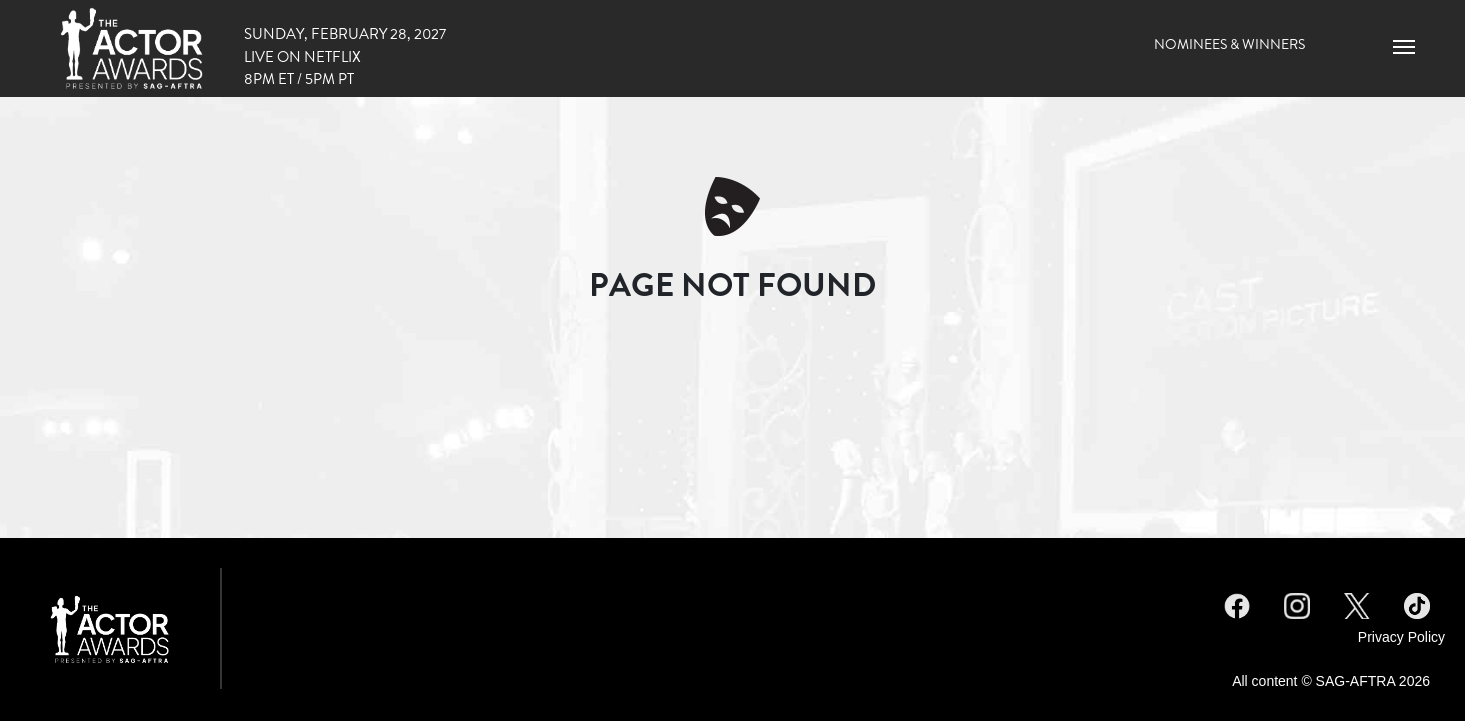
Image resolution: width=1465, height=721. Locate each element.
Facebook (1237, 603)
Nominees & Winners (1229, 44)
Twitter (1357, 603)
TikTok (1417, 603)
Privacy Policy (1401, 637)
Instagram (1297, 603)
